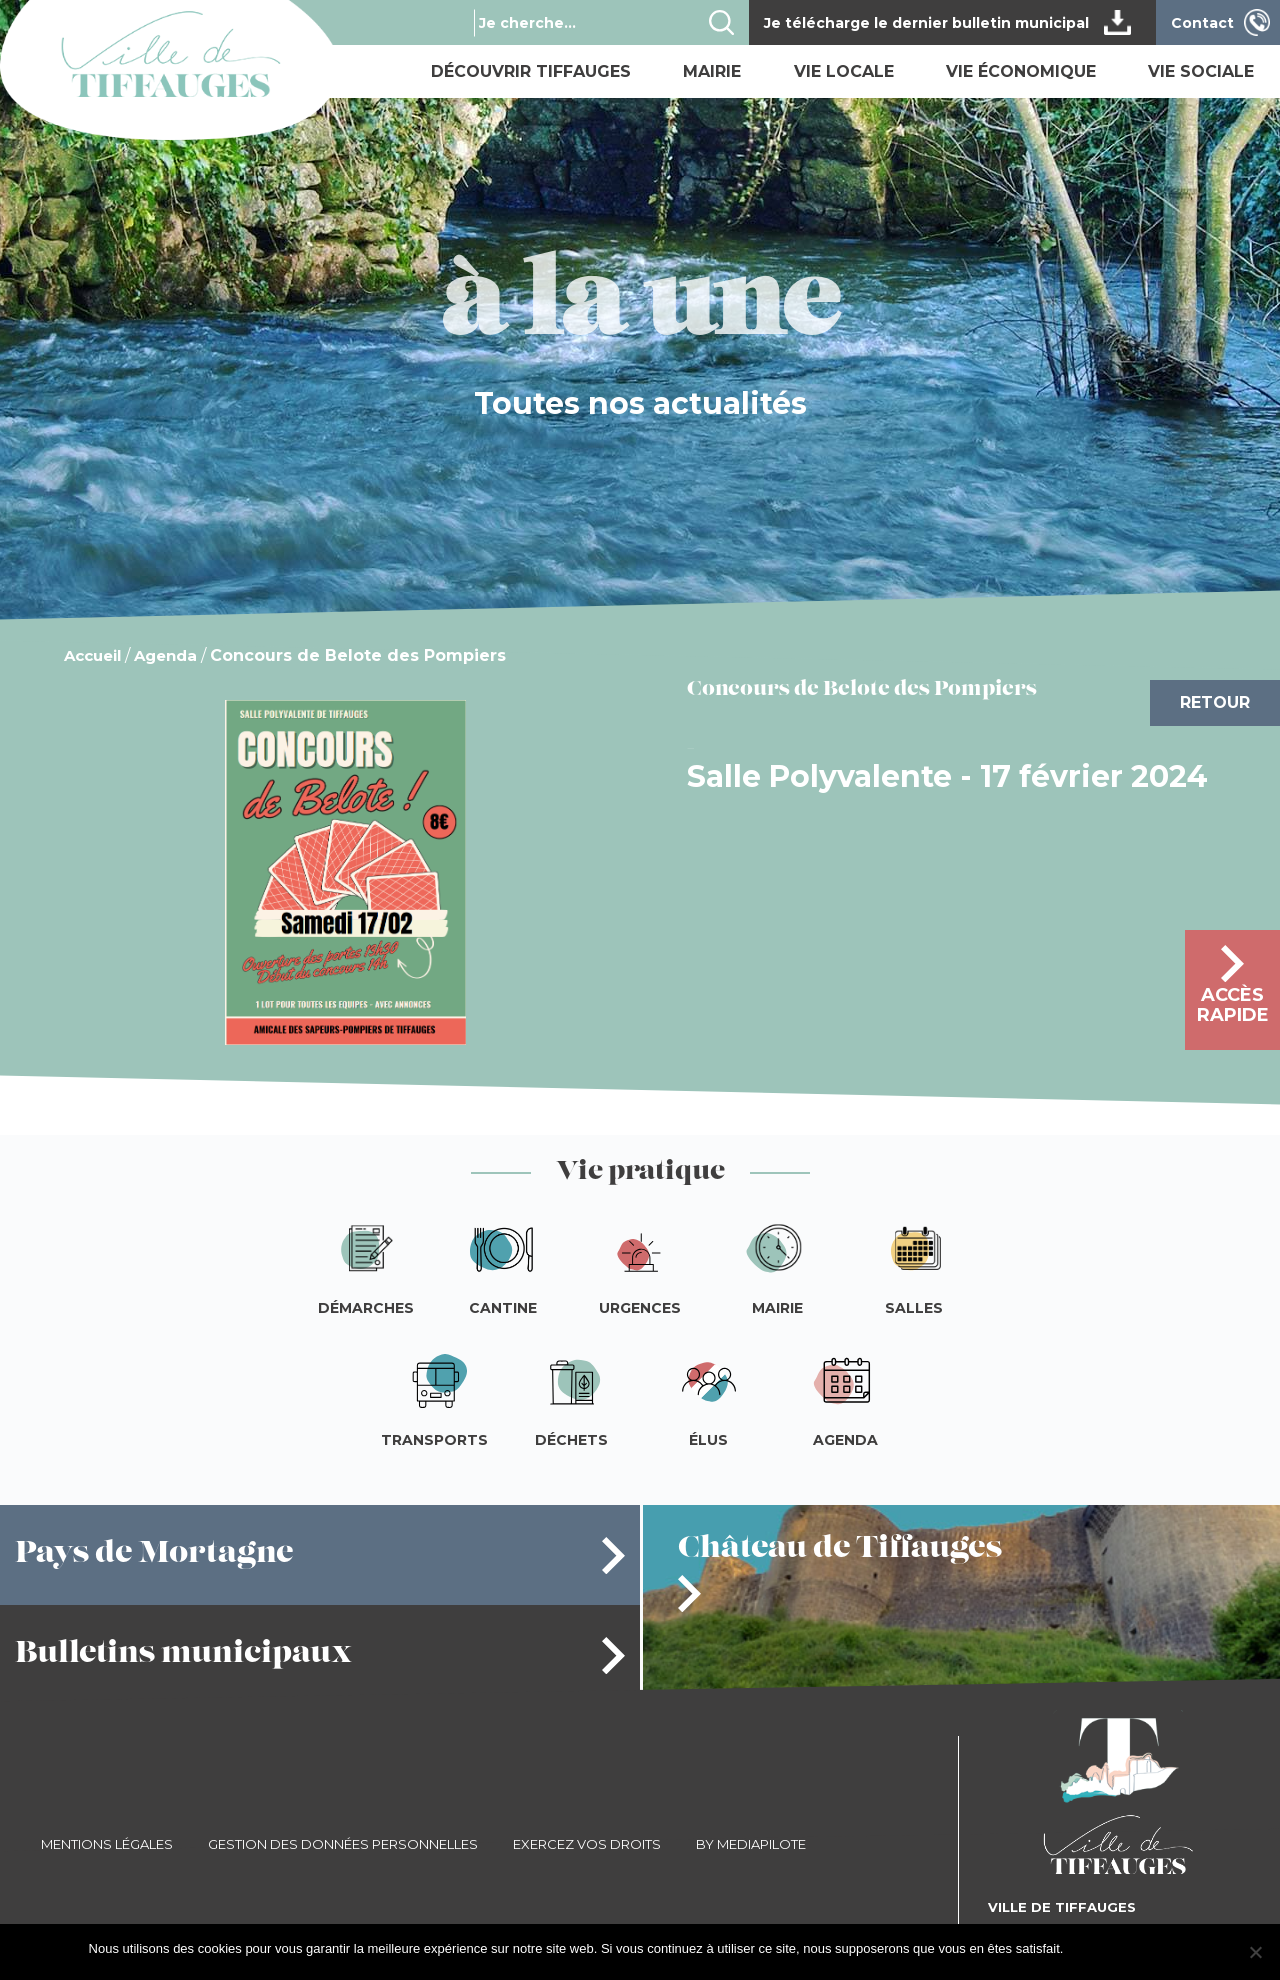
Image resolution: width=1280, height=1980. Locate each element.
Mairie (712, 71)
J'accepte (1100, 1948)
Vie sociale (1201, 71)
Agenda (165, 655)
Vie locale (844, 71)
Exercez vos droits (587, 1844)
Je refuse (1164, 1948)
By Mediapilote (751, 1844)
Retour (1215, 702)
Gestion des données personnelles (343, 1844)
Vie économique (1021, 71)
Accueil (92, 655)
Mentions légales (107, 1844)
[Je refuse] (1255, 1952)
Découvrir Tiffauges (531, 71)
